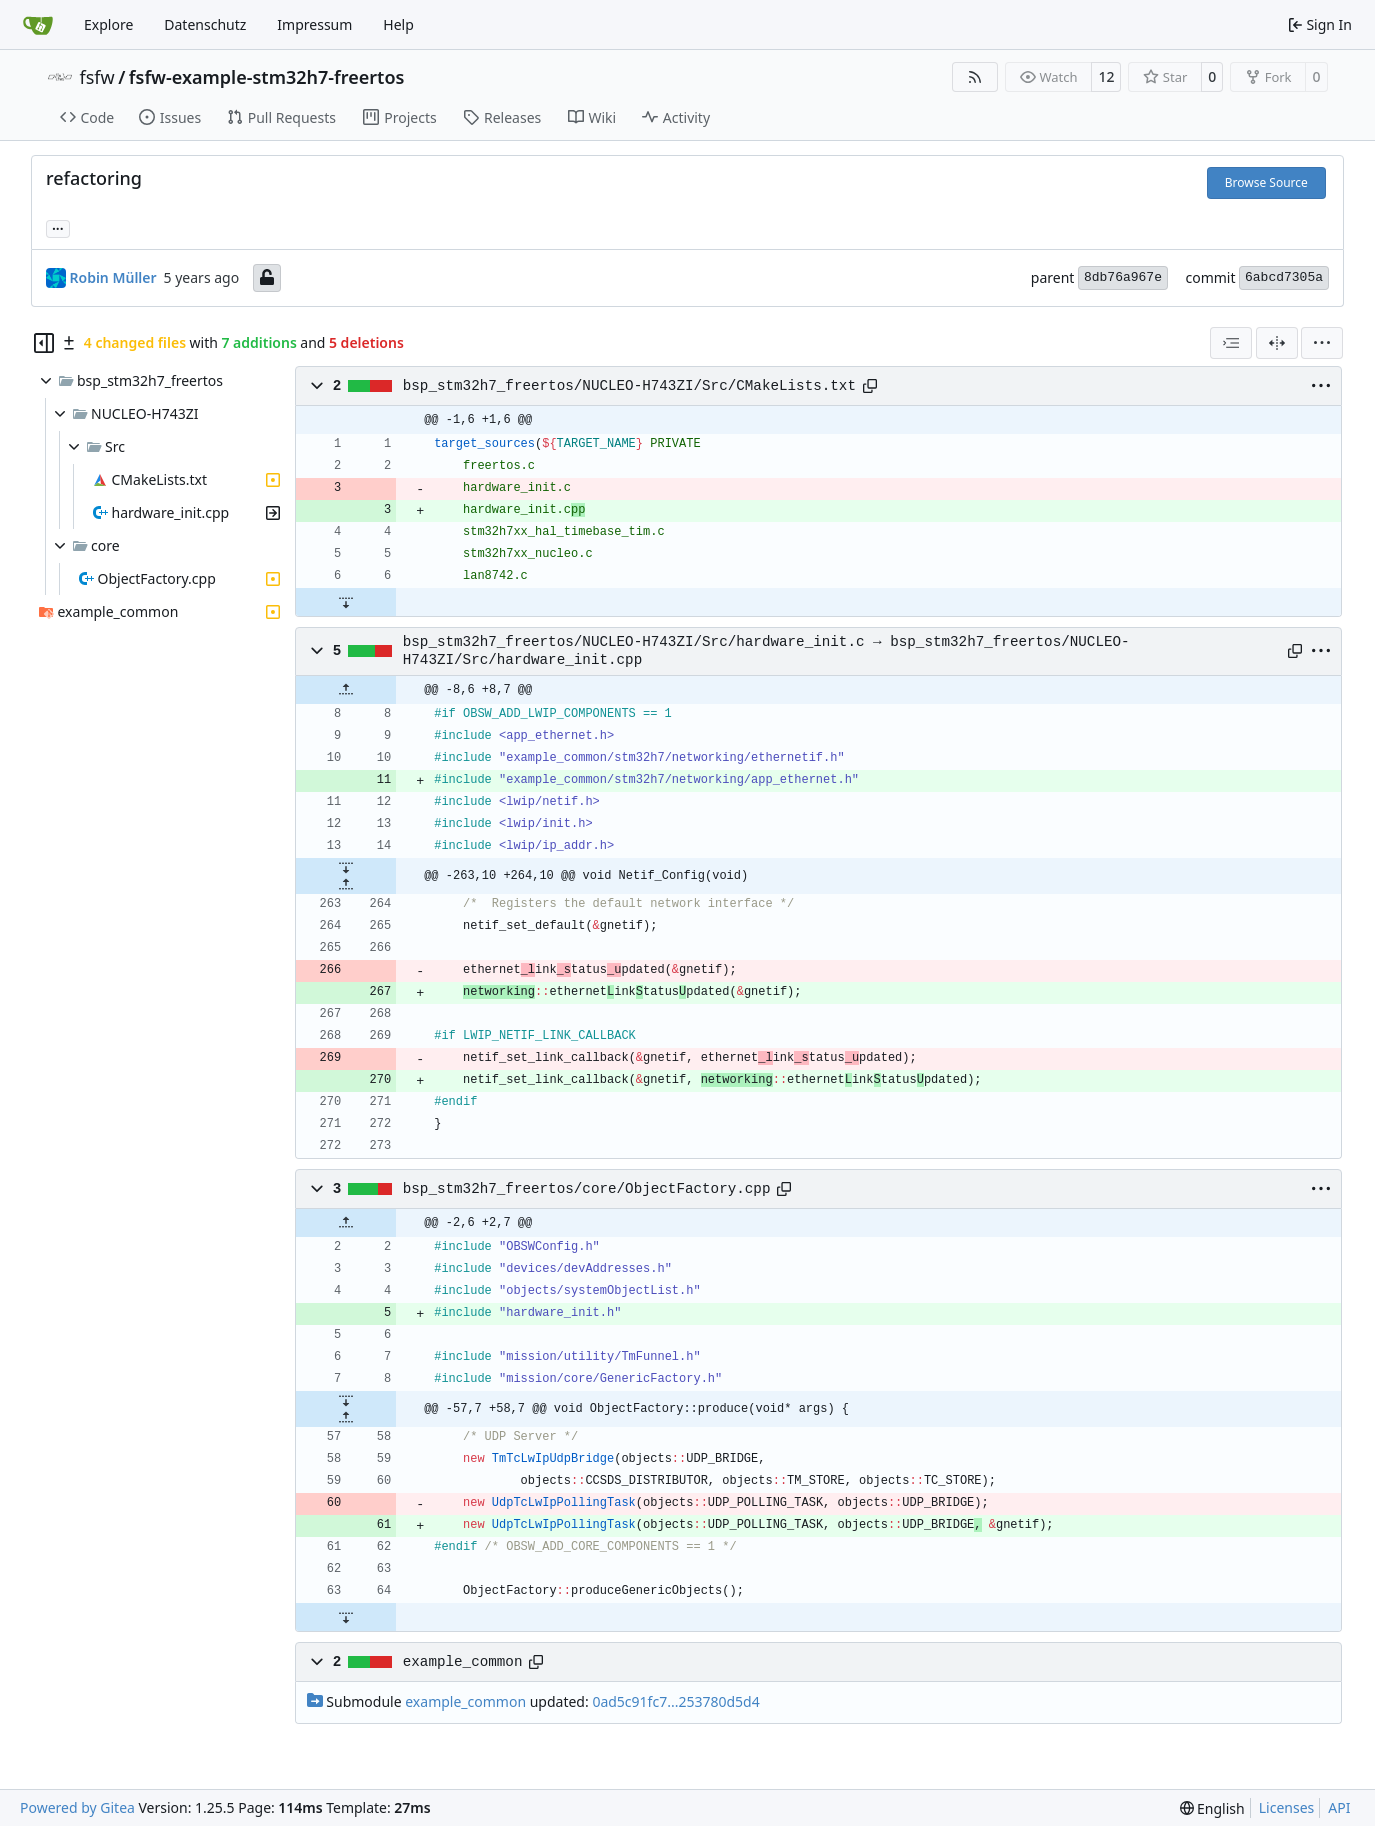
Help (398, 24)
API (1339, 1807)
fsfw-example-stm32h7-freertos (267, 77)
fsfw (97, 77)
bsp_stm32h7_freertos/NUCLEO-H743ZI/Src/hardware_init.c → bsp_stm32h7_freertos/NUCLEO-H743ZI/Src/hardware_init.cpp (766, 651)
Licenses (1287, 1807)
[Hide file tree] (44, 343)
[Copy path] (870, 386)
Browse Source (1266, 182)
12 (1106, 76)
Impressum (314, 24)
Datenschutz (205, 24)
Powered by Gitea (77, 1807)
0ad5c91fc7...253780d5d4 (675, 1701)
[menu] (1322, 343)
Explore (108, 24)
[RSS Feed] (975, 77)
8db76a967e (1123, 277)
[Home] (38, 25)
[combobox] (1231, 343)
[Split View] (1277, 343)
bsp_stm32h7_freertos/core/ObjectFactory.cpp (587, 1189)
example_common (463, 1662)
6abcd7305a (1284, 277)
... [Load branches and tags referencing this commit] (58, 227)
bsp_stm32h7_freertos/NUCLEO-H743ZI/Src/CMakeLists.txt (629, 386)
